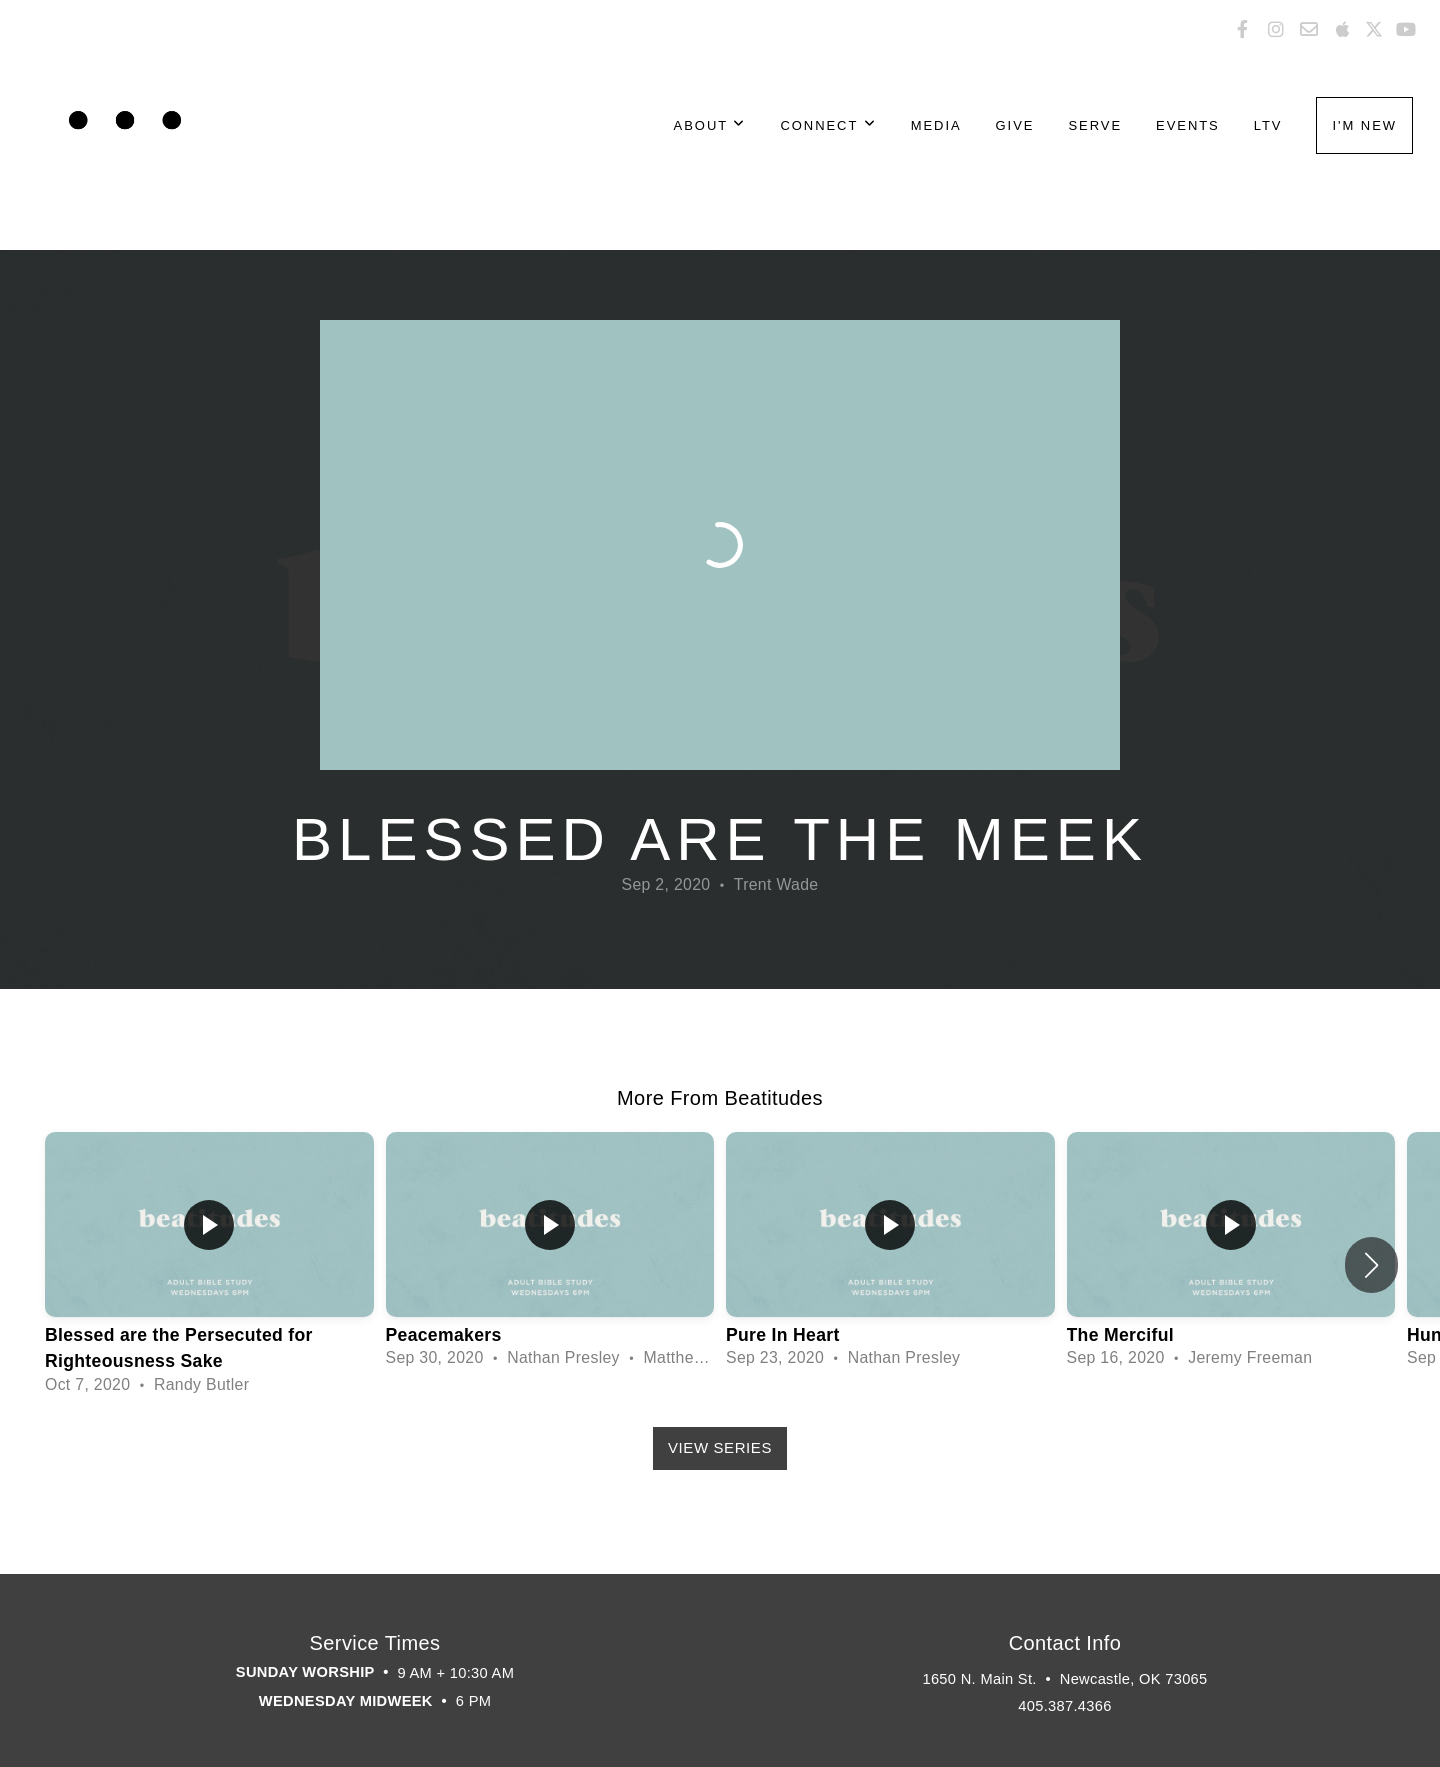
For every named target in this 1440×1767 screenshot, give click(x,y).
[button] (1371, 1265)
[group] (209, 1264)
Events (1188, 125)
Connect (828, 125)
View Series (720, 1447)
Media (936, 125)
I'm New (1364, 125)
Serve (1095, 125)
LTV (1268, 125)
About (710, 125)
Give (1015, 125)
